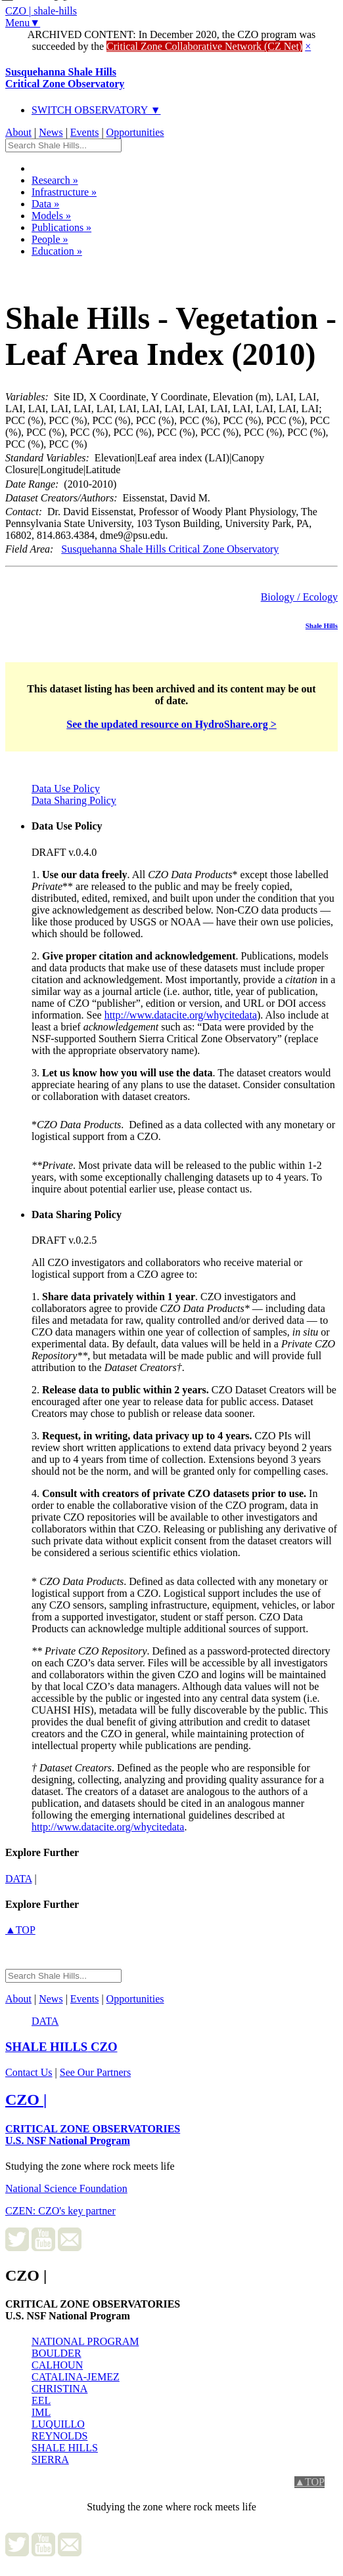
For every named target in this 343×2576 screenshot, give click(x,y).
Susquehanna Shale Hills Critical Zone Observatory (170, 549)
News (50, 132)
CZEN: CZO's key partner (60, 2210)
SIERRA (50, 2459)
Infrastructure (64, 192)
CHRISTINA (59, 2388)
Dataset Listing (50, 268)
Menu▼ (22, 22)
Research (55, 180)
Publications (61, 227)
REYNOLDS (59, 2435)
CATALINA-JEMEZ (76, 2376)
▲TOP (20, 1929)
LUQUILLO (58, 2424)
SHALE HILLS (65, 2447)
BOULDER (56, 2353)
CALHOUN (57, 2365)
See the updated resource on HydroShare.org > (171, 724)
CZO (61, 2047)
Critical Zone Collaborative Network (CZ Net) (204, 46)
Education (57, 251)
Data (45, 203)
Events (84, 132)
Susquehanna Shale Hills (64, 77)
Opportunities (135, 132)
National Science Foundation (66, 2188)
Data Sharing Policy (74, 800)
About (18, 132)
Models (51, 215)
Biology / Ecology (299, 596)
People (50, 239)
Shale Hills (322, 625)
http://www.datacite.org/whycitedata (180, 1015)
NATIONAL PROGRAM (85, 2341)
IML (41, 2412)
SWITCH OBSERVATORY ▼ (96, 110)
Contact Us (29, 2072)
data (18, 1878)
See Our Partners (95, 2072)
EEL (41, 2400)
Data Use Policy (66, 788)
